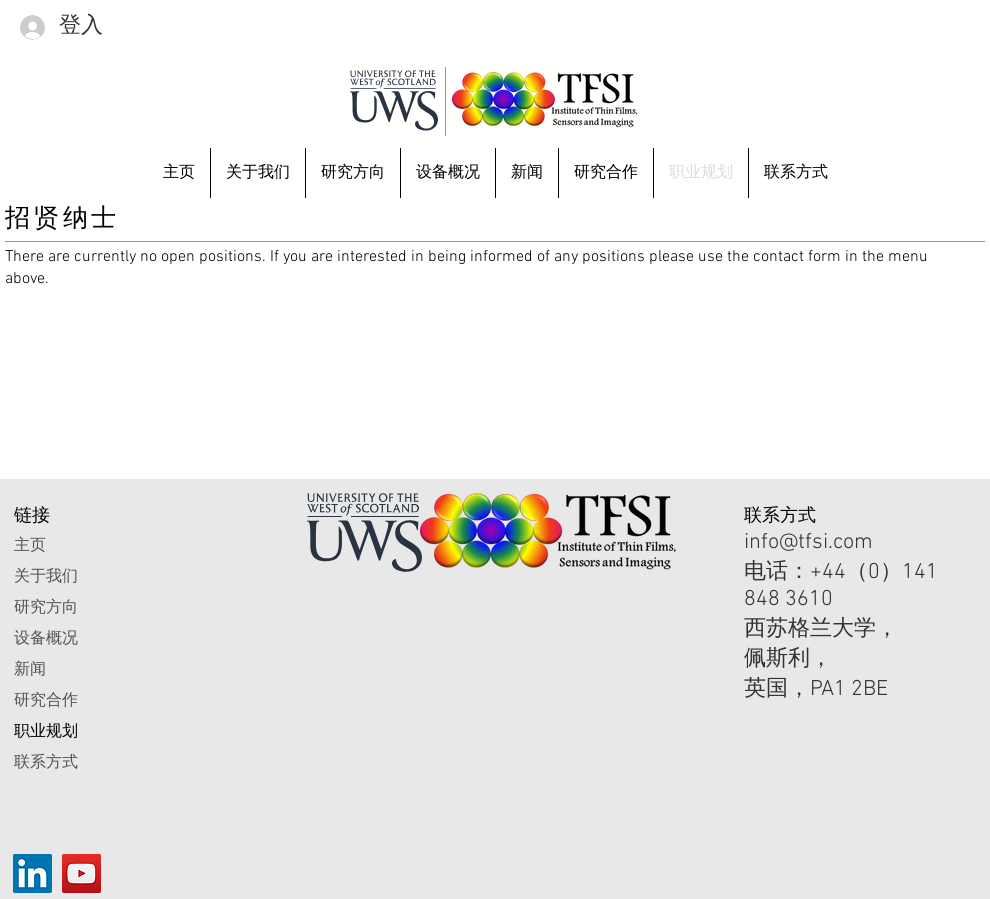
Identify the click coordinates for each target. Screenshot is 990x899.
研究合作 (46, 699)
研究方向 (46, 606)
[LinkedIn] (32, 873)
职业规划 (46, 730)
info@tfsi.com (808, 542)
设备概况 (46, 637)
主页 (30, 544)
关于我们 (46, 575)
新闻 (30, 668)
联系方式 (46, 761)
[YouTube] (81, 873)
